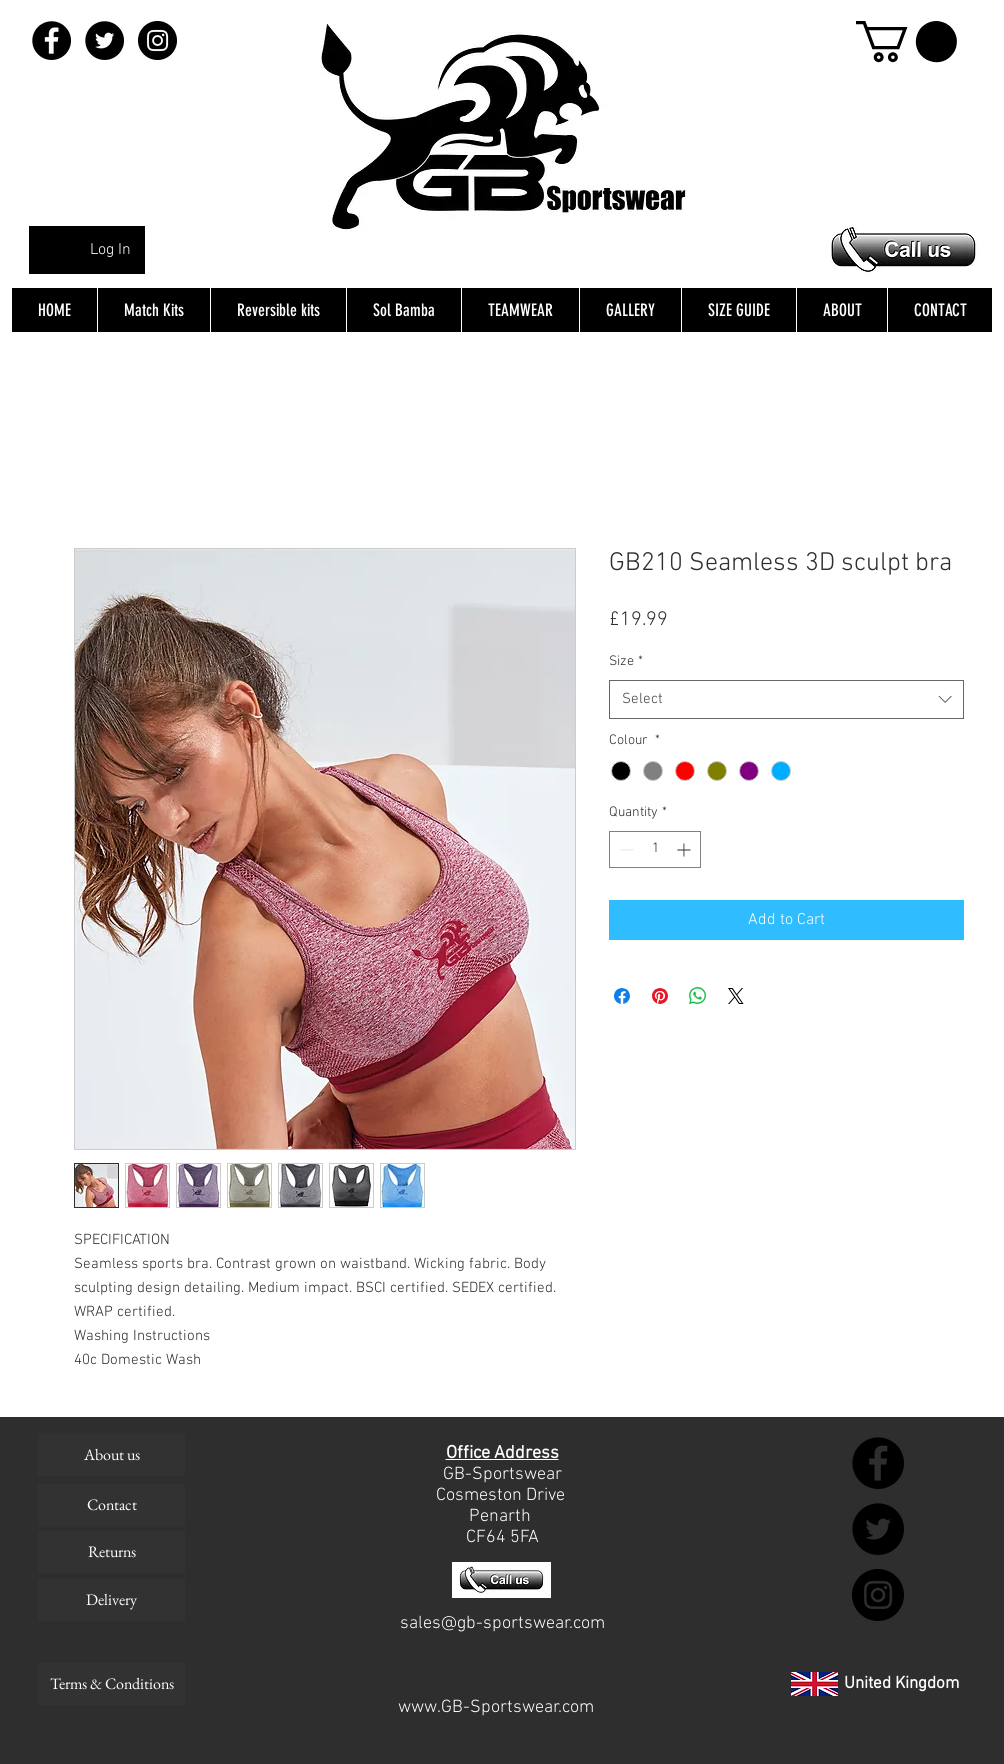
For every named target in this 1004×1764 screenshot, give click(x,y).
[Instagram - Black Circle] (157, 40)
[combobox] (786, 699)
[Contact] (111, 1505)
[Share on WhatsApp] (698, 996)
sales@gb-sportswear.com (502, 1623)
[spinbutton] (655, 849)
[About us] (111, 1455)
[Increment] (685, 849)
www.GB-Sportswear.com (496, 1707)
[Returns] (111, 1552)
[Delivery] (111, 1600)
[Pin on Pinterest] (660, 996)
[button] (906, 41)
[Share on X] (736, 996)
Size (626, 661)
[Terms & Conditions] (111, 1684)
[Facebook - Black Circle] (51, 40)
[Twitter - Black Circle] (104, 40)
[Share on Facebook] (622, 996)
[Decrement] (624, 849)
